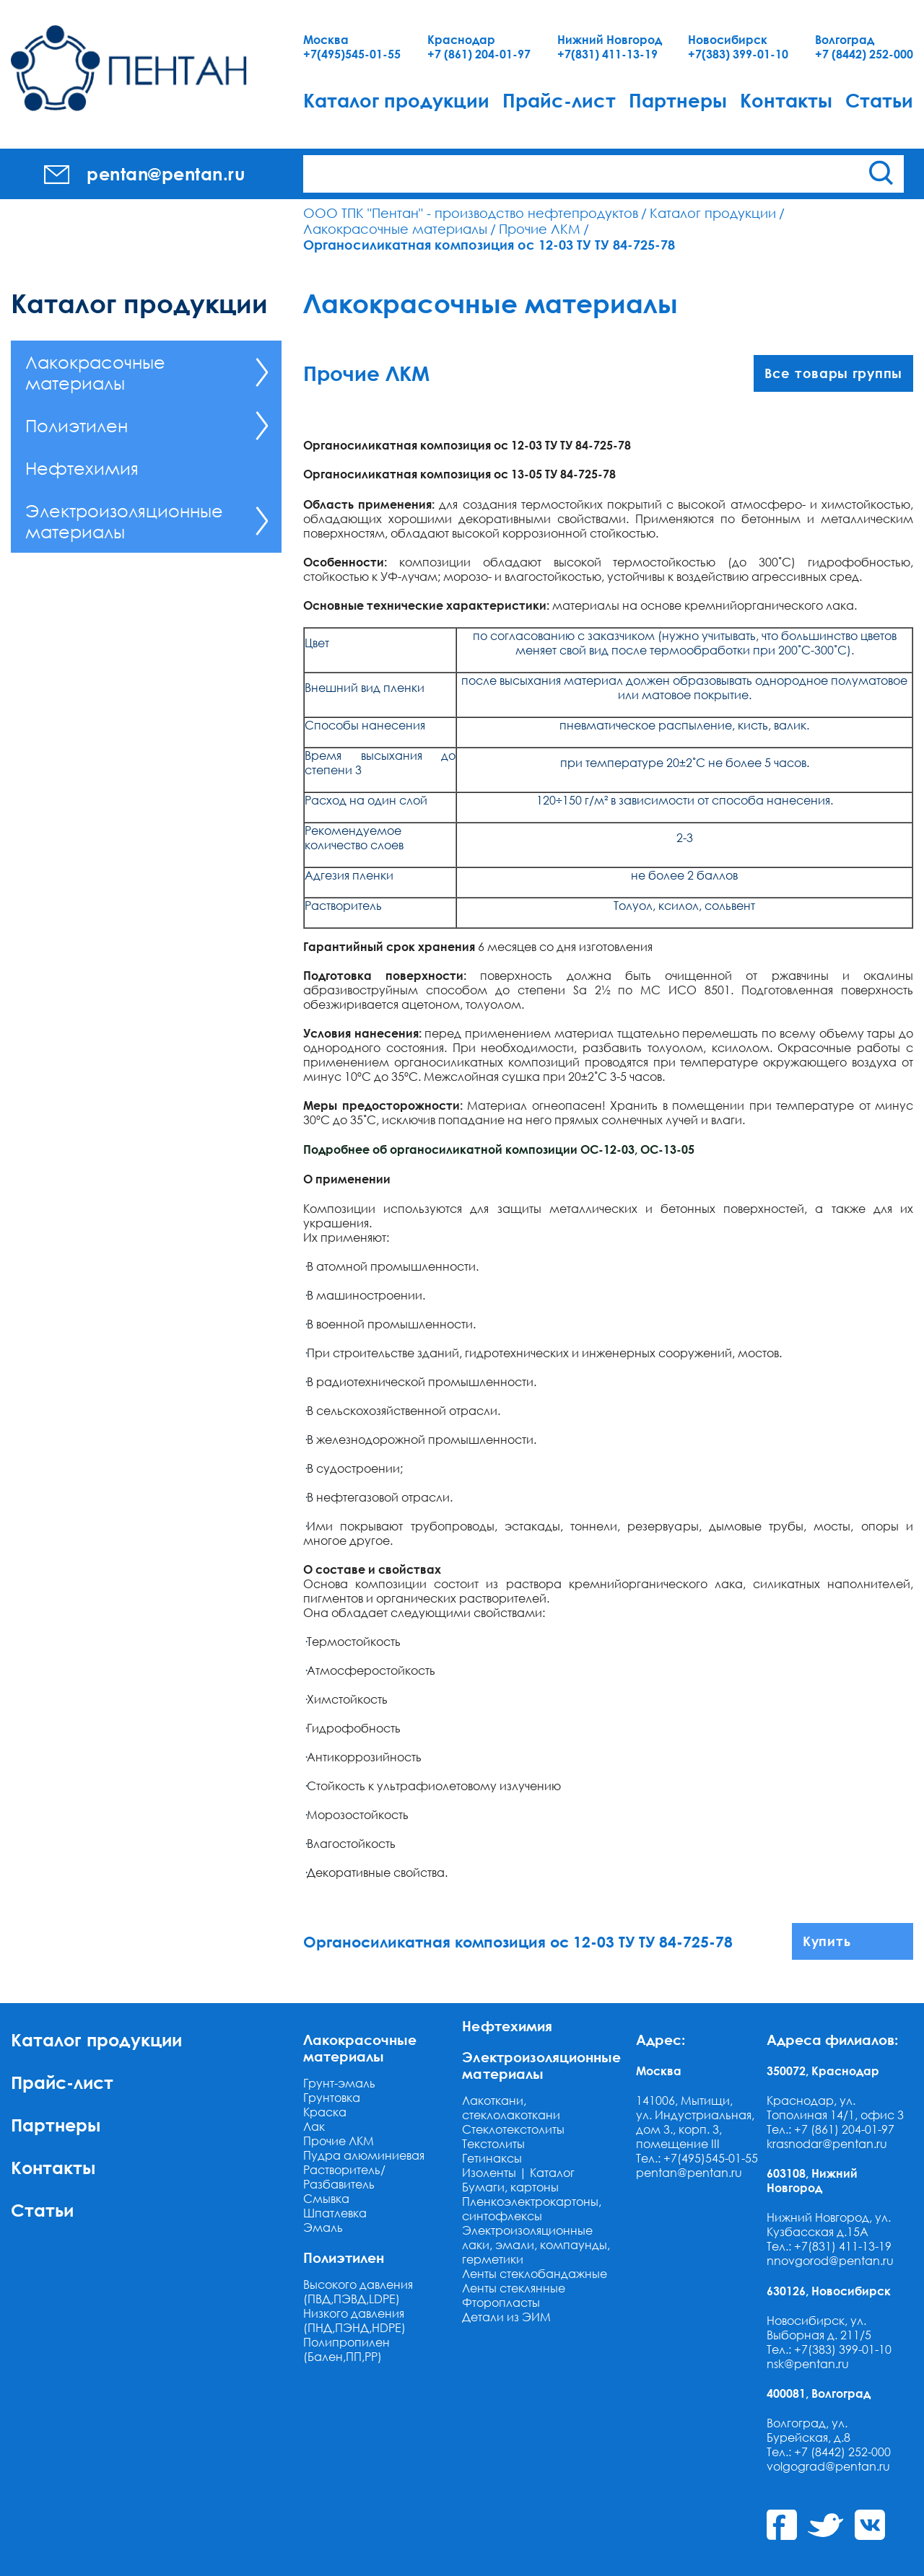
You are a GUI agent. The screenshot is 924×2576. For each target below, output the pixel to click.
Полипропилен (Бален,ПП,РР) (346, 2349)
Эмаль (323, 2227)
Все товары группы (833, 373)
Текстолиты (493, 2144)
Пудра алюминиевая (363, 2155)
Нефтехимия (82, 467)
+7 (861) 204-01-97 (479, 54)
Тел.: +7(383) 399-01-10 (829, 2349)
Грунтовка (331, 2097)
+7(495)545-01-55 (352, 54)
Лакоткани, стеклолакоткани (511, 2107)
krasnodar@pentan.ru (827, 2144)
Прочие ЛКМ (539, 229)
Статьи (879, 100)
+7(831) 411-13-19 (607, 54)
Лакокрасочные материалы (395, 229)
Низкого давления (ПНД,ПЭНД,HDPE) (354, 2320)
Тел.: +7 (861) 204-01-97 (830, 2129)
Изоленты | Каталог (518, 2172)
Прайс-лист (559, 100)
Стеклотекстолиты (513, 2129)
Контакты (786, 100)
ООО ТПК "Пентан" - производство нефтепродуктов (470, 213)
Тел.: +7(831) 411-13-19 (829, 2246)
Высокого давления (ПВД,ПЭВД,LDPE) (358, 2291)
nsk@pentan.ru (808, 2364)
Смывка (326, 2198)
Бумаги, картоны (510, 2187)
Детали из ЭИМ (506, 2317)
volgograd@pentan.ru (828, 2466)
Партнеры (678, 100)
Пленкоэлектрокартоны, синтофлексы (531, 2208)
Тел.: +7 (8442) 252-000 (829, 2452)
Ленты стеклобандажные (534, 2273)
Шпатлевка (335, 2213)
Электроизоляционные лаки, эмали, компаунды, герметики (536, 2244)
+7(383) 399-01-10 (738, 54)
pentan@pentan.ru (689, 2172)
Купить (826, 1941)
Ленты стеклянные (513, 2288)
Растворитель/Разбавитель (344, 2177)
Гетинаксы (492, 2158)
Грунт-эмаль (339, 2083)
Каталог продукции (396, 100)
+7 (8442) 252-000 (864, 54)
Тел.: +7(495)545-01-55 (697, 2158)
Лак (314, 2126)
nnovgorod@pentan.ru (830, 2260)
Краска (324, 2112)
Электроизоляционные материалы (124, 521)
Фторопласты (501, 2302)
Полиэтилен (76, 425)
